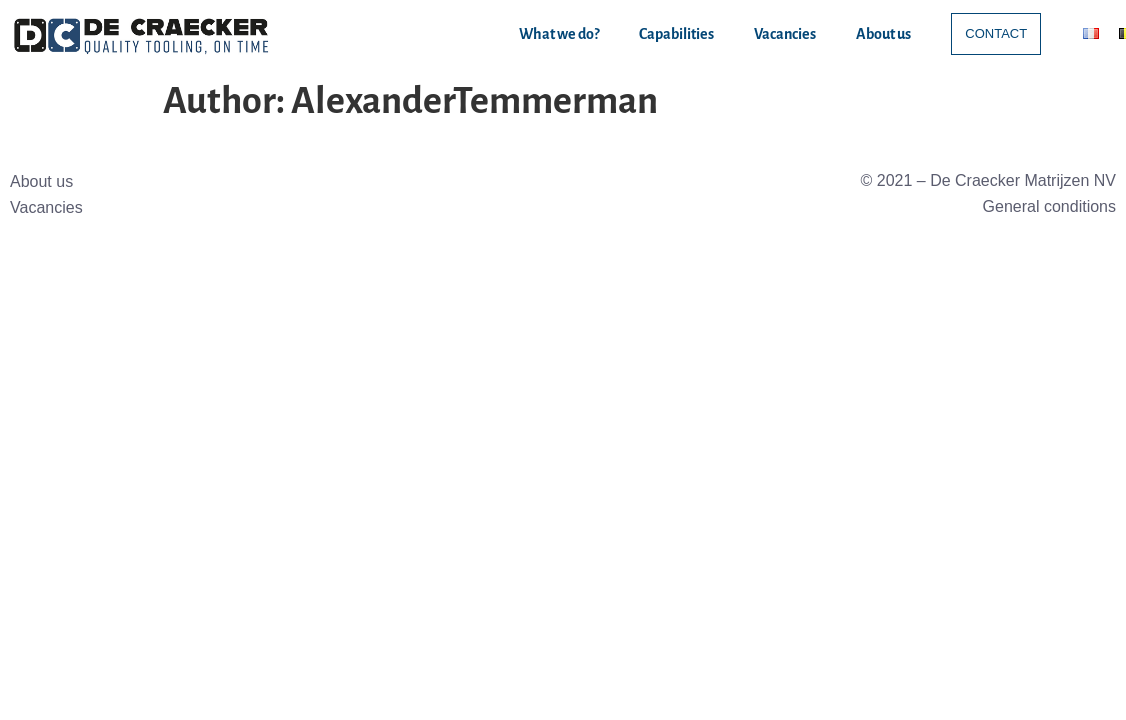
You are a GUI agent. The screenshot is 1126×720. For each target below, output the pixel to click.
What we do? (559, 34)
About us (883, 34)
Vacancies (785, 34)
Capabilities (676, 34)
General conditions (1049, 206)
